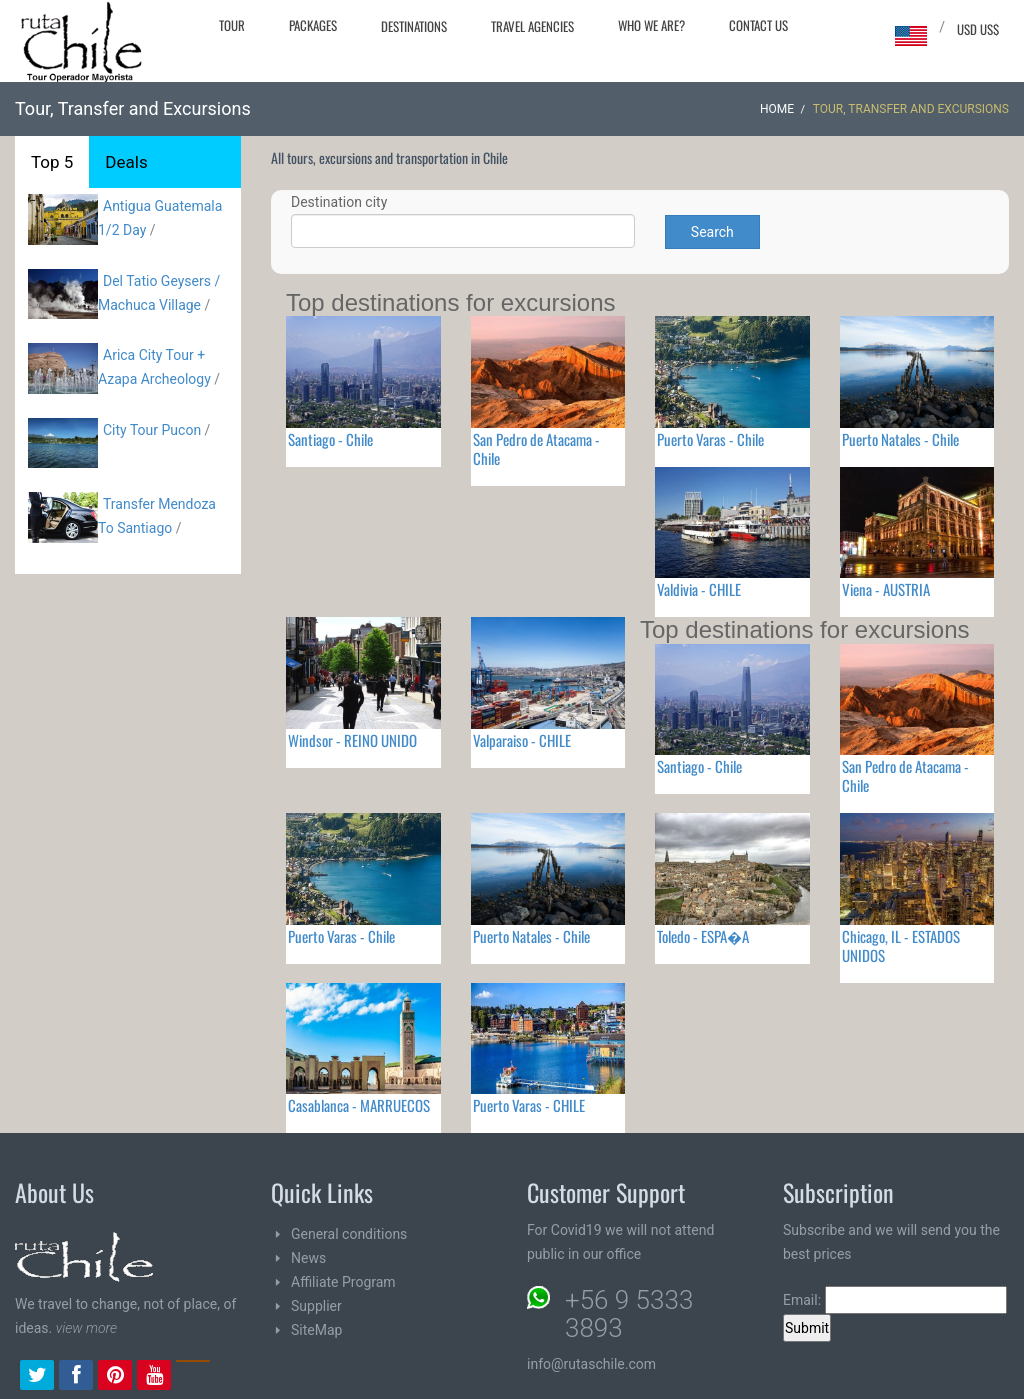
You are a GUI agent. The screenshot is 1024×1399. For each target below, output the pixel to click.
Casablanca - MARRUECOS (359, 1105)
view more (86, 1328)
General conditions (349, 1234)
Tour (232, 25)
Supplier (316, 1306)
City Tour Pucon (152, 430)
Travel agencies (532, 26)
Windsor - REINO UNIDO (352, 740)
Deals (126, 162)
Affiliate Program (343, 1282)
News (308, 1258)
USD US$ (978, 29)
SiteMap (316, 1330)
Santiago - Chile (330, 439)
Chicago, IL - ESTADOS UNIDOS (901, 945)
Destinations (414, 26)
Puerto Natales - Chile (900, 439)
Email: (895, 1300)
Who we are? (651, 25)
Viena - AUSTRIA (886, 589)
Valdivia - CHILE (699, 589)
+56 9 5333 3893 (629, 1314)
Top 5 (52, 162)
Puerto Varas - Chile (710, 439)
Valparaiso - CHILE (522, 740)
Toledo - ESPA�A (703, 936)
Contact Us (758, 25)
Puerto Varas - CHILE (529, 1105)
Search (712, 232)
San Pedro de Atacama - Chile (536, 448)
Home (777, 109)
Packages (313, 25)
